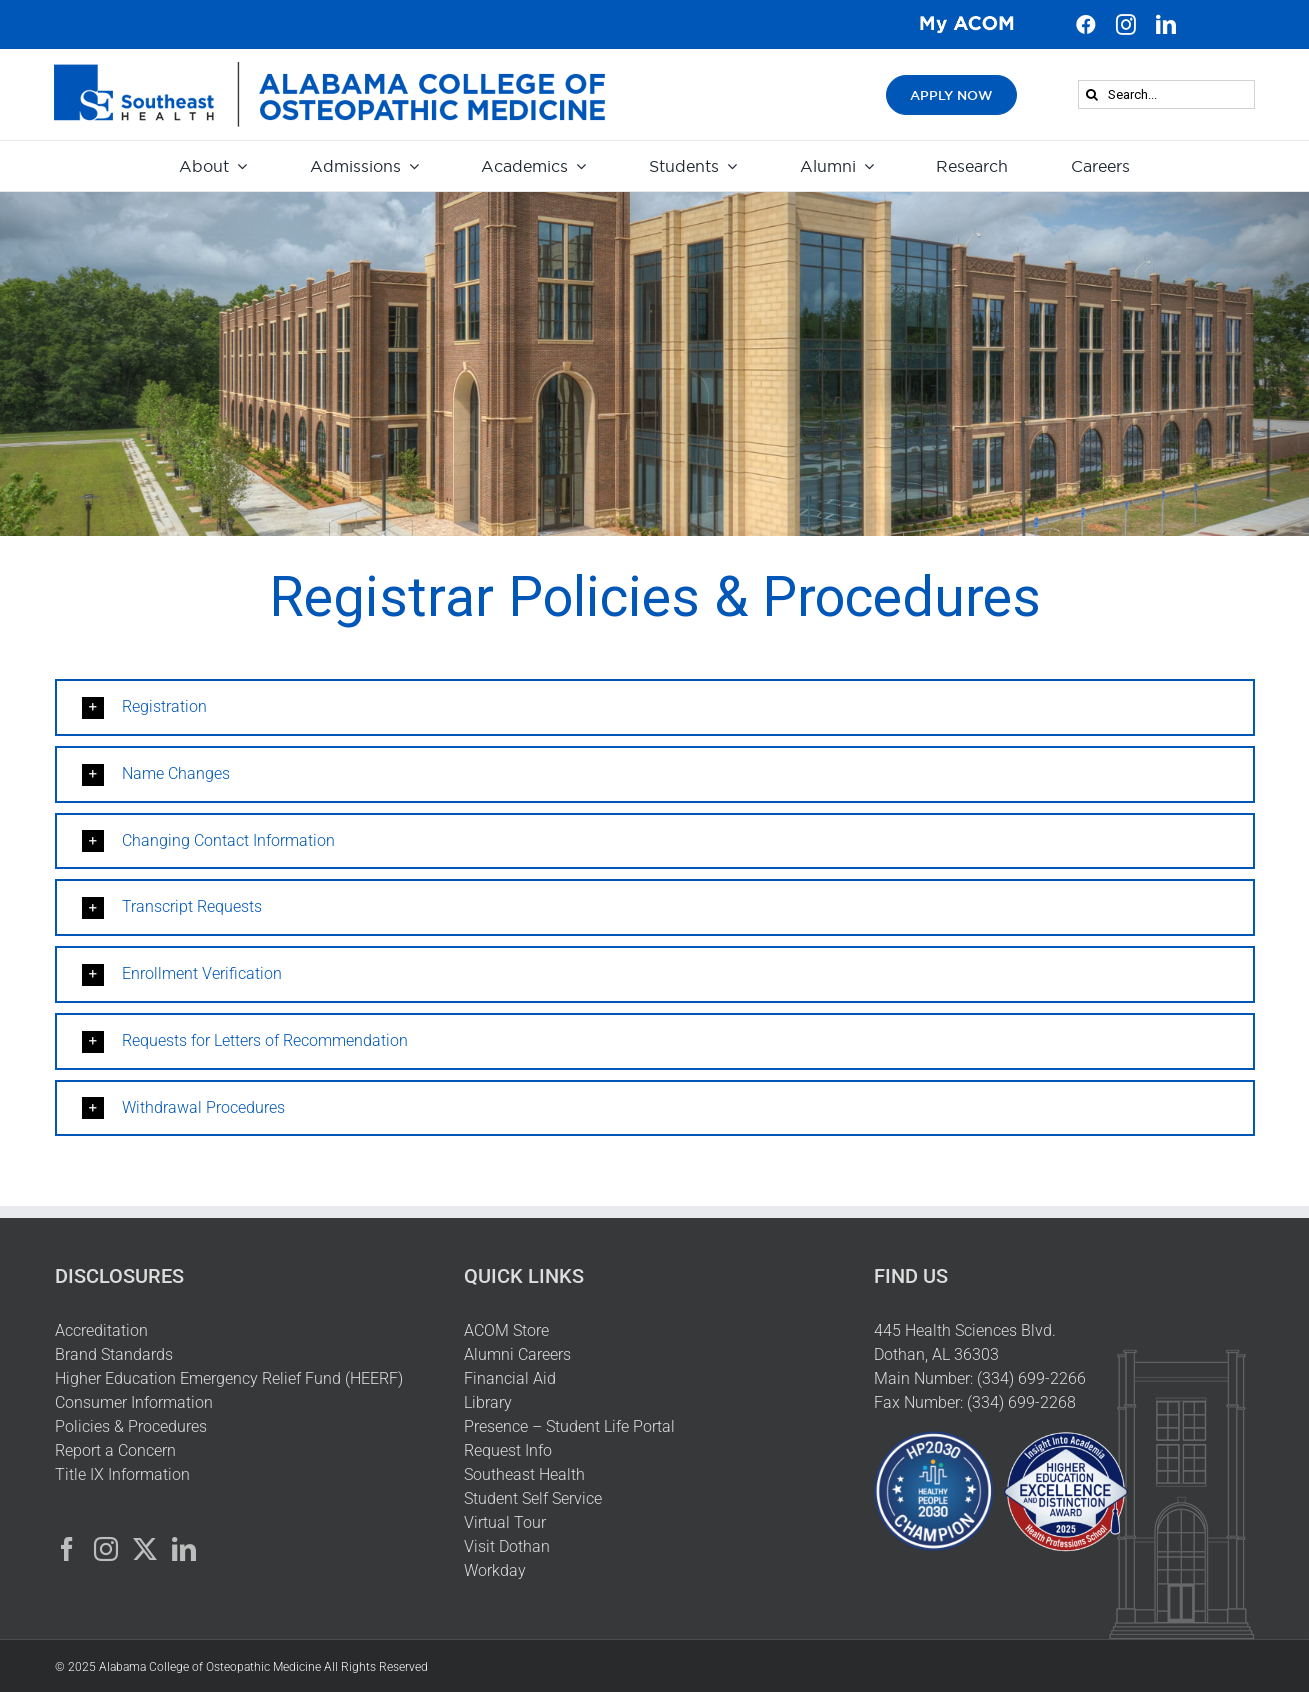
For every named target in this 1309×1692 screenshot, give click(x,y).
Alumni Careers (517, 1354)
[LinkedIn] (184, 1549)
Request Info (508, 1450)
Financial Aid (510, 1378)
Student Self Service (533, 1498)
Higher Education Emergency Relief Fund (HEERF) (231, 1378)
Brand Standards (114, 1354)
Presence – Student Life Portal (569, 1426)
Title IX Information (122, 1474)
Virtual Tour (505, 1522)
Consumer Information (134, 1402)
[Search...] (1166, 94)
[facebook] (1086, 25)
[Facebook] (67, 1549)
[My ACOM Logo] (967, 20)
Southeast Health (524, 1474)
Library (488, 1402)
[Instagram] (106, 1549)
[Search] (1092, 94)
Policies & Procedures (131, 1426)
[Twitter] (145, 1549)
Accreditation (101, 1330)
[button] (655, 707)
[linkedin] (1166, 25)
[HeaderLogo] (329, 69)
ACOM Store (506, 1330)
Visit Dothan (507, 1546)
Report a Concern (115, 1450)
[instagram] (1126, 25)
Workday (495, 1570)
